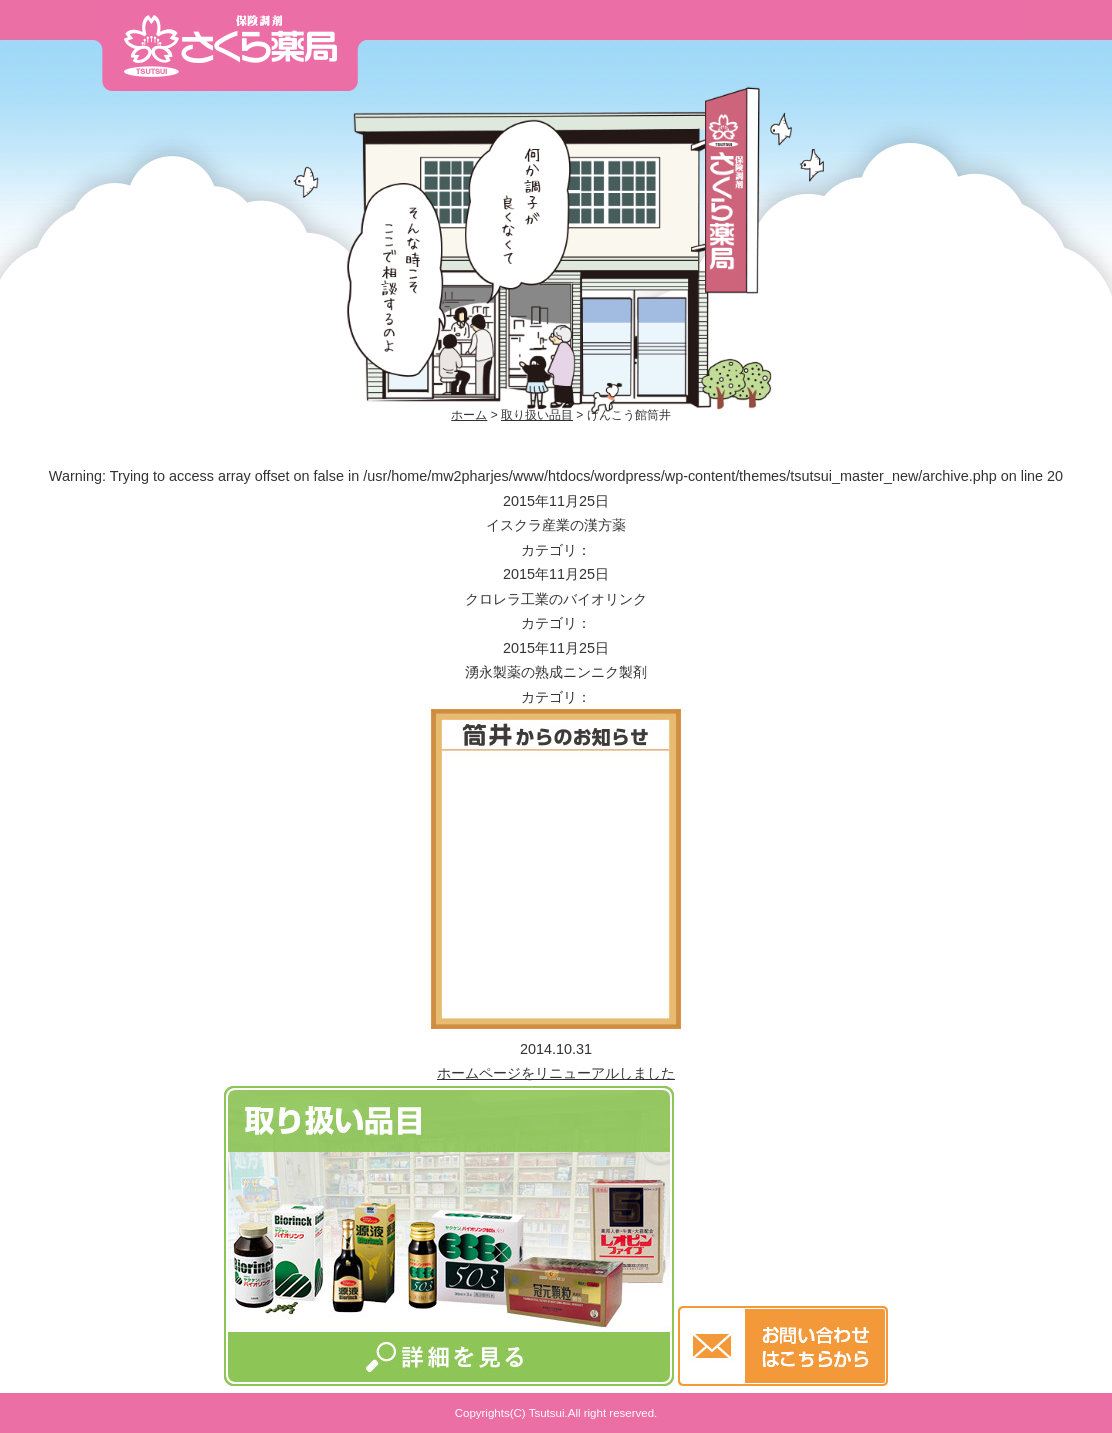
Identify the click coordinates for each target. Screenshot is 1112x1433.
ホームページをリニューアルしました (556, 1073)
